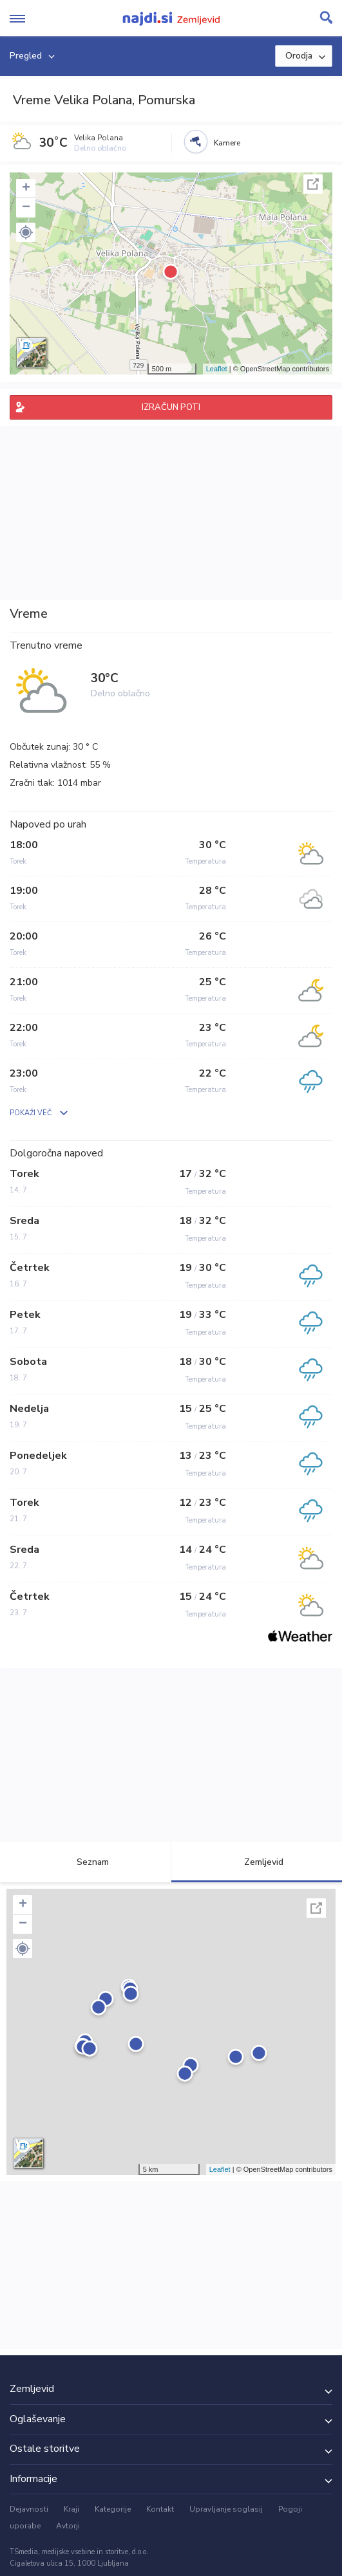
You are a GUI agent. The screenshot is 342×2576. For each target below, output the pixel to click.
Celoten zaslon (313, 184)
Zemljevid (256, 1862)
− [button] (26, 208)
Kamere (227, 143)
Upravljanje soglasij (226, 2509)
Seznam (85, 1862)
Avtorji (68, 2526)
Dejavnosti (29, 2509)
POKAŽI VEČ (31, 1113)
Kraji (71, 2509)
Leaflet (216, 369)
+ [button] (26, 188)
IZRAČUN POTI (171, 407)
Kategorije (113, 2509)
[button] (25, 232)
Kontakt (160, 2509)
